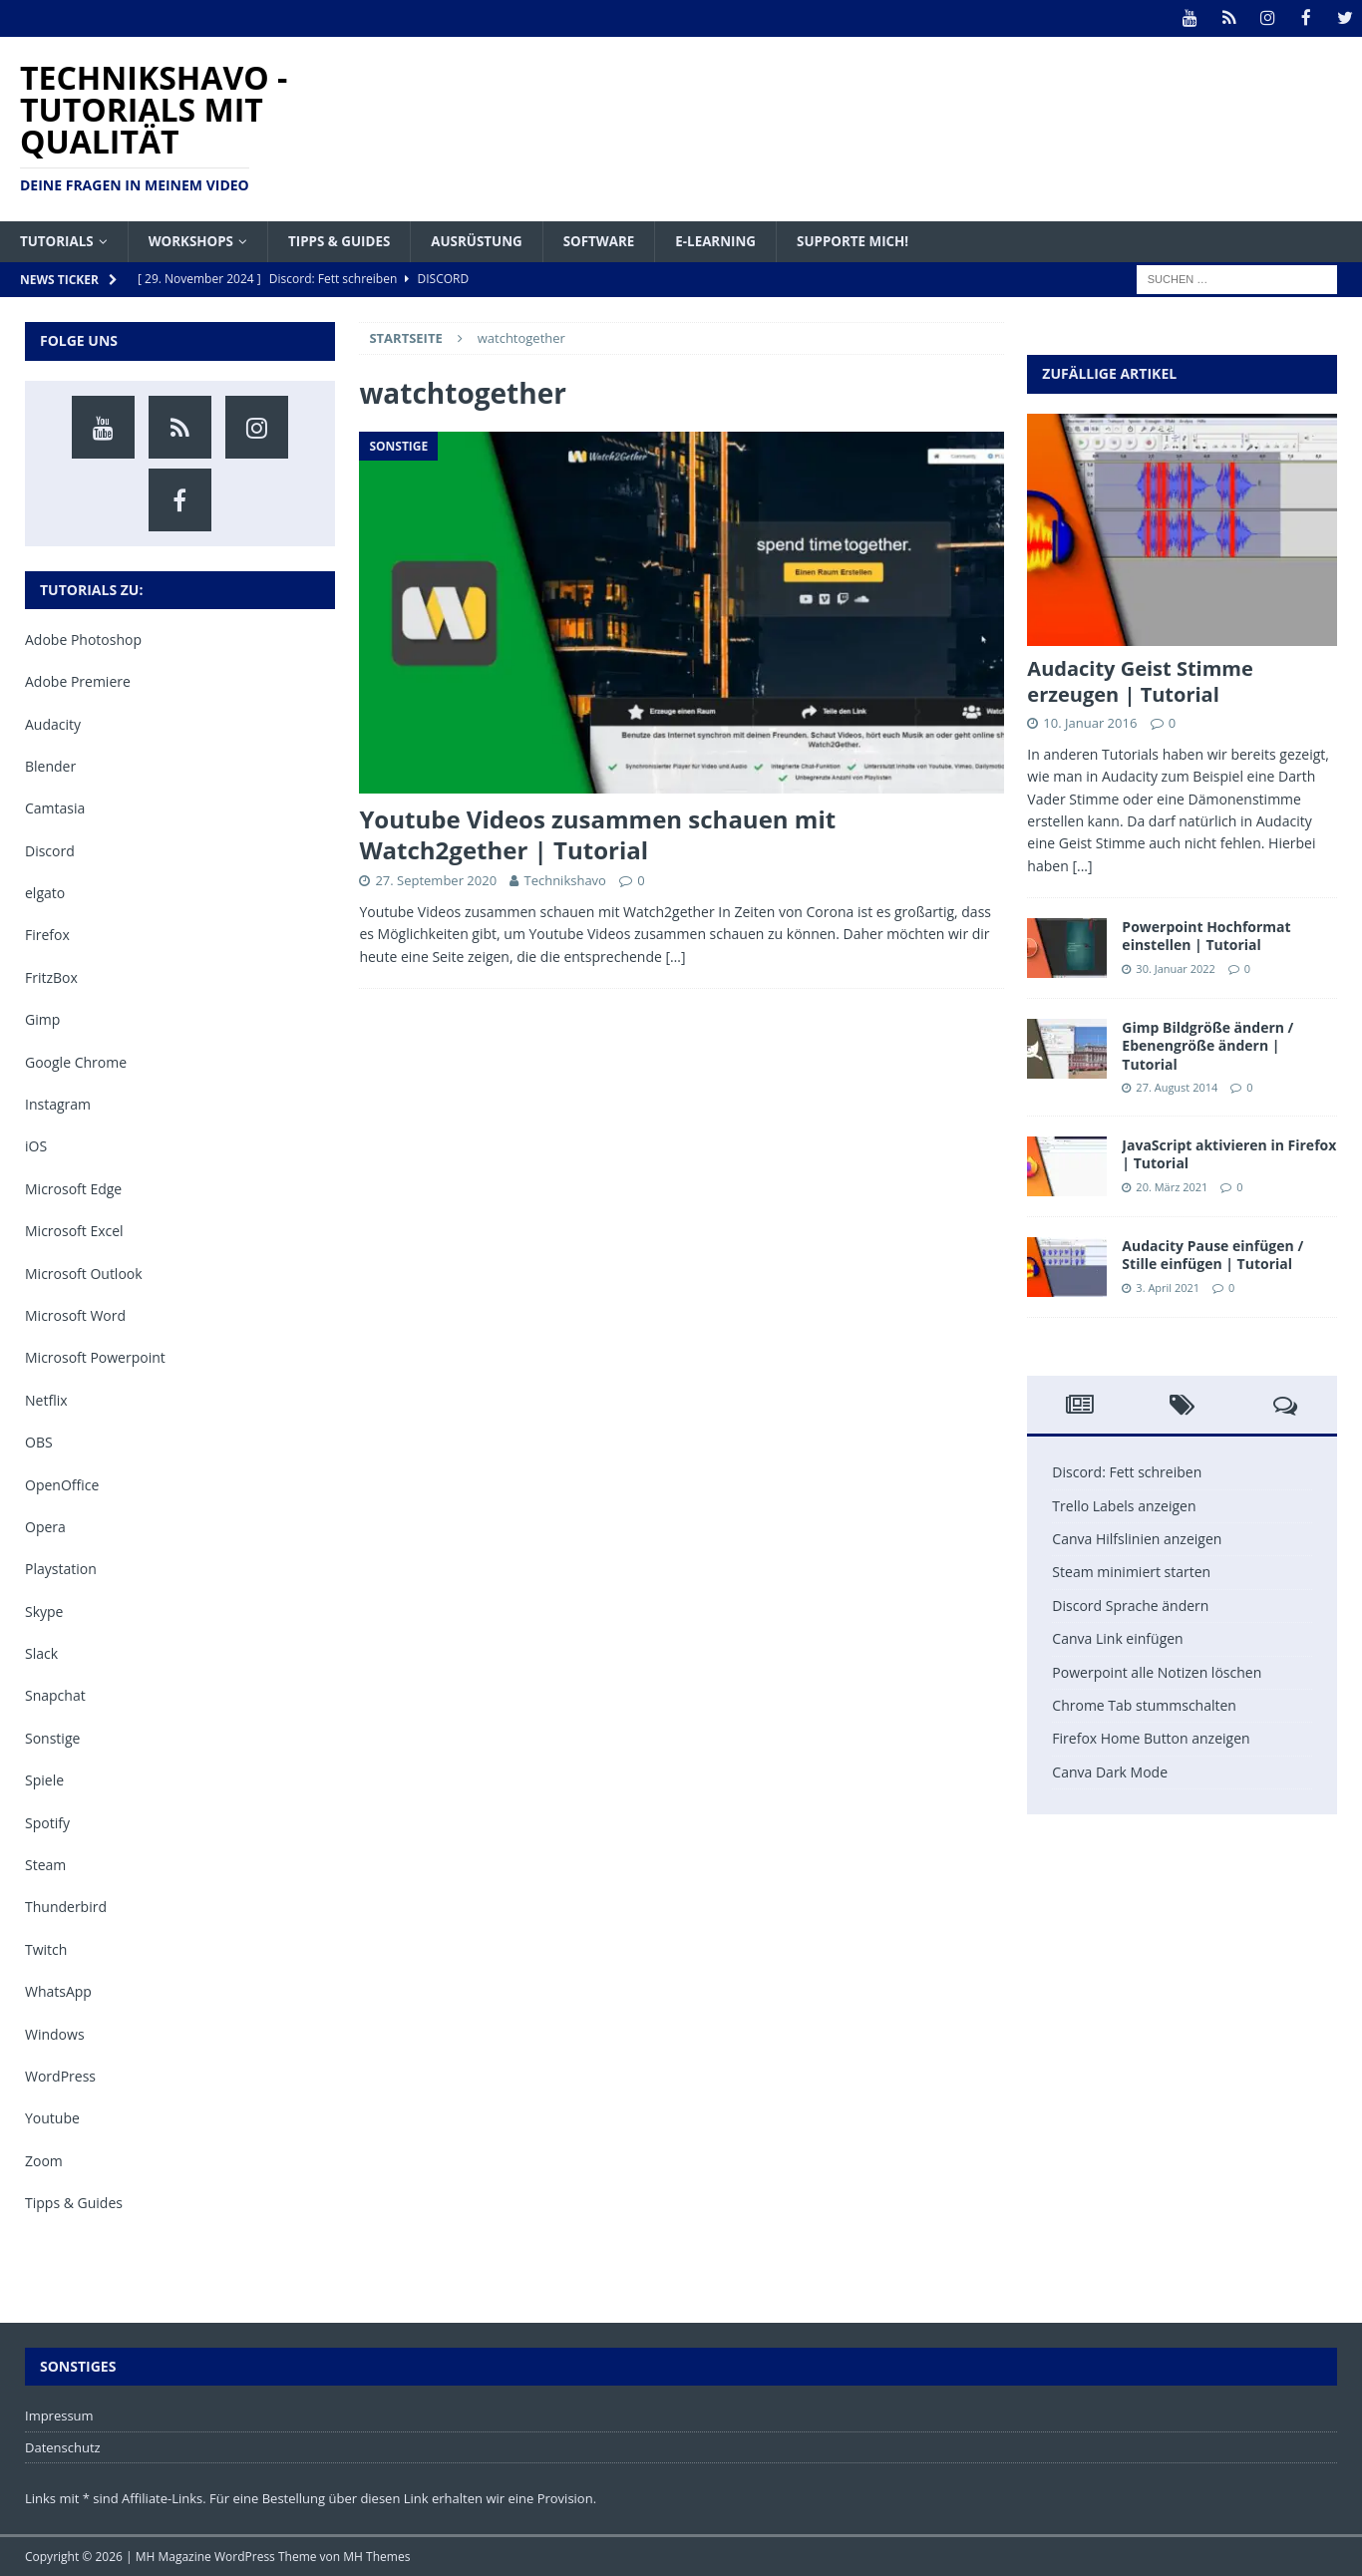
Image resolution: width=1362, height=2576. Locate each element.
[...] (1082, 864)
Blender (50, 765)
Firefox (47, 934)
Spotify (47, 1821)
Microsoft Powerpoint (95, 1357)
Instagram (58, 1103)
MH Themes (376, 2556)
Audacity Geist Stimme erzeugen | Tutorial (1139, 680)
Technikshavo (564, 879)
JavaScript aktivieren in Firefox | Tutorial (1229, 1153)
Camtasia (55, 808)
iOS (36, 1145)
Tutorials (58, 239)
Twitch (46, 1948)
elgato (45, 892)
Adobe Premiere (78, 681)
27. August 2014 (1176, 1086)
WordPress (60, 2075)
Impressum (59, 2414)
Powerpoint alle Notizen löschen (1156, 1671)
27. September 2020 (436, 879)
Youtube (52, 2117)
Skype (44, 1610)
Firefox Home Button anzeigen (1150, 1738)
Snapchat (55, 1695)
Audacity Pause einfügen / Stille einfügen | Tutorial (1212, 1254)
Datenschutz (63, 2446)
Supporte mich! (879, 239)
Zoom (44, 2159)
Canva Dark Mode (1110, 1771)
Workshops (196, 239)
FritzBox (51, 976)
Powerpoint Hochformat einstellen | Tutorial (1206, 935)
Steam (45, 1863)
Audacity (53, 723)
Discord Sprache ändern (1130, 1604)
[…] (675, 955)
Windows (55, 2033)
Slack (41, 1653)
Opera (45, 1525)
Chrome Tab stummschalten (1144, 1704)
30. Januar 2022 (1175, 967)
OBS (39, 1442)
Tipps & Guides (348, 239)
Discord (50, 849)
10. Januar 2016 (1090, 722)
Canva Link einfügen (1117, 1638)
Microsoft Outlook (84, 1272)
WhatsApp (58, 1991)
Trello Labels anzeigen (1123, 1504)
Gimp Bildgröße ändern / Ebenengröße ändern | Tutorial (1207, 1045)
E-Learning (737, 239)
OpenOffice (62, 1483)
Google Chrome (76, 1061)
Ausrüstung (490, 239)
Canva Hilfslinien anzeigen (1136, 1538)
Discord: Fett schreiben (1126, 1471)
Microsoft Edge (73, 1187)
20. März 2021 (1171, 1185)
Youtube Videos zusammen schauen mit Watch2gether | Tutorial (597, 833)
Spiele (44, 1780)
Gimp (42, 1019)
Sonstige (52, 1737)
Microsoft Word (75, 1314)
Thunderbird (66, 1906)
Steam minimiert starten (1131, 1571)
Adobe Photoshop (83, 638)
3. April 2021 (1167, 1286)
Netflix (46, 1399)
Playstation (61, 1568)
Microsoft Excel (74, 1230)
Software (616, 239)
